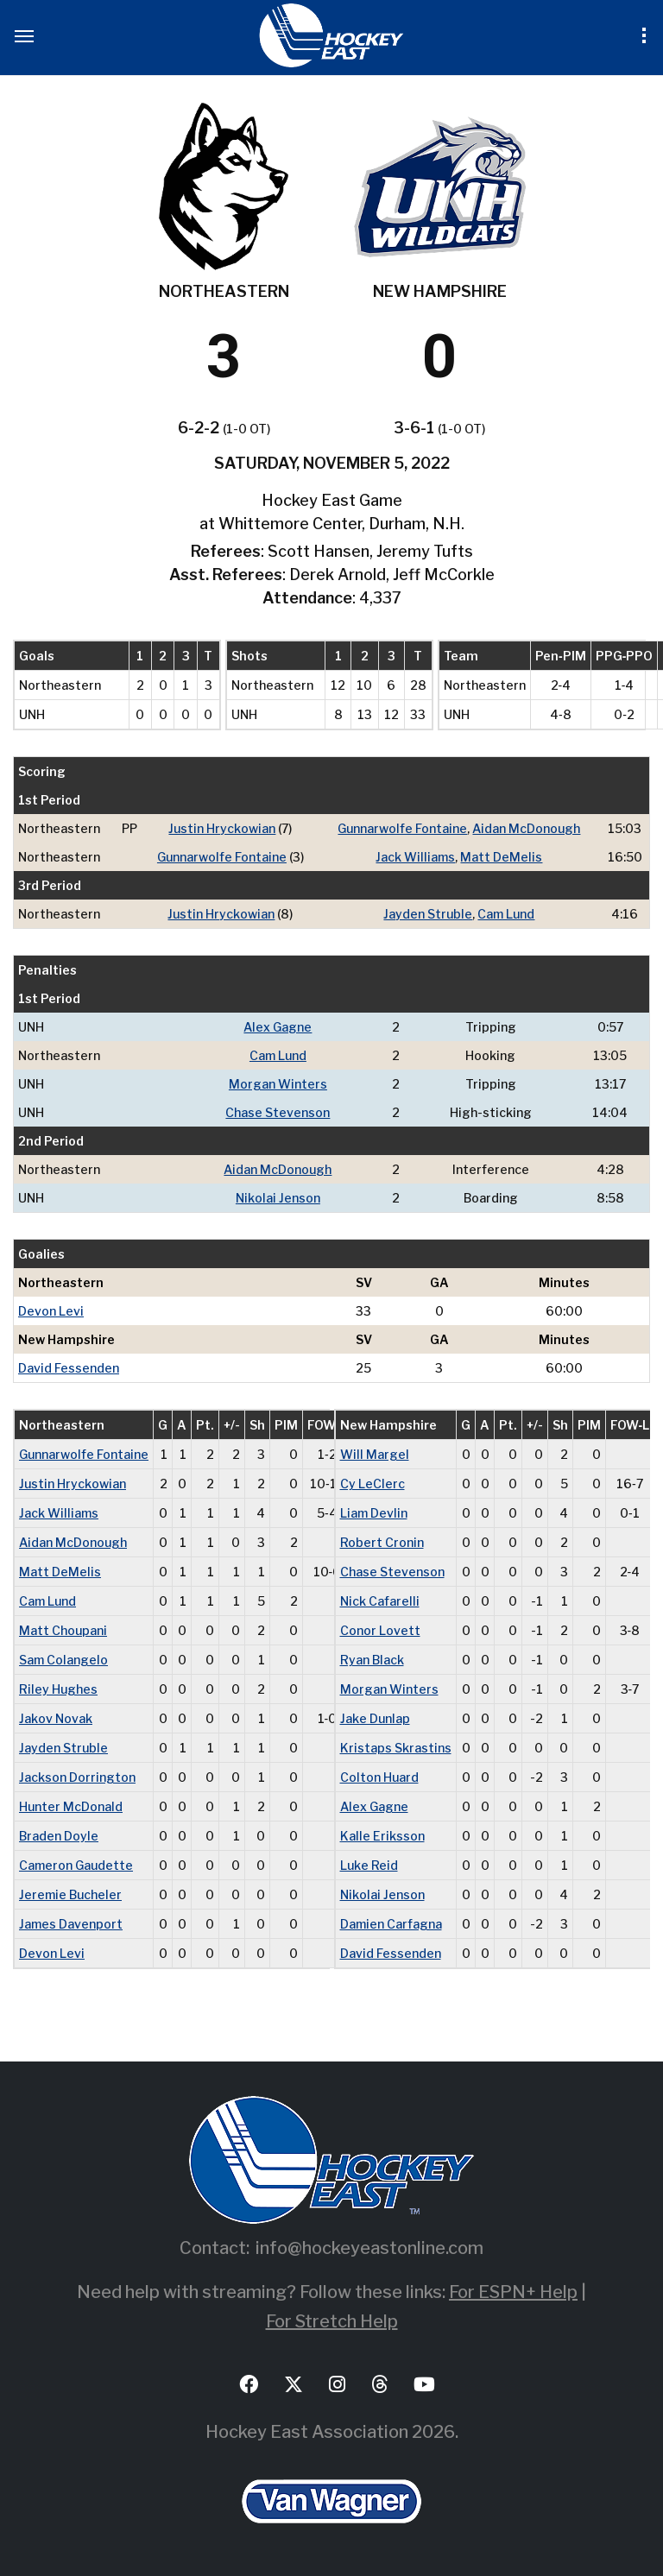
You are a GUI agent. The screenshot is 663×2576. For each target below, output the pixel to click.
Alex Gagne (277, 1027)
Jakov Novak (55, 1718)
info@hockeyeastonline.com (369, 2248)
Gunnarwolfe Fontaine (402, 828)
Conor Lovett (380, 1630)
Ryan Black (372, 1659)
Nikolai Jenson (278, 1197)
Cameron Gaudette (76, 1865)
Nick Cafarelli (380, 1601)
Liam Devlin (373, 1513)
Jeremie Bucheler (70, 1894)
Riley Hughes (58, 1689)
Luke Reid (369, 1865)
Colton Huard (379, 1777)
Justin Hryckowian (221, 828)
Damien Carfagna (391, 1923)
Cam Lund (505, 913)
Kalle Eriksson (382, 1835)
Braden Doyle (58, 1835)
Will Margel (374, 1454)
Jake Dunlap (375, 1718)
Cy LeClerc (372, 1483)
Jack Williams (415, 856)
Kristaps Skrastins (395, 1747)
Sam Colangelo (63, 1659)
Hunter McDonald (71, 1806)
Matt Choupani (63, 1630)
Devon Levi (51, 1311)
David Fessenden (68, 1368)
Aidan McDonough (526, 828)
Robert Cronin (382, 1542)
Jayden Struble (427, 913)
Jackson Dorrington (77, 1777)
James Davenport (71, 1923)
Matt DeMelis (501, 856)
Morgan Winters (278, 1083)
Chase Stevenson (277, 1112)
